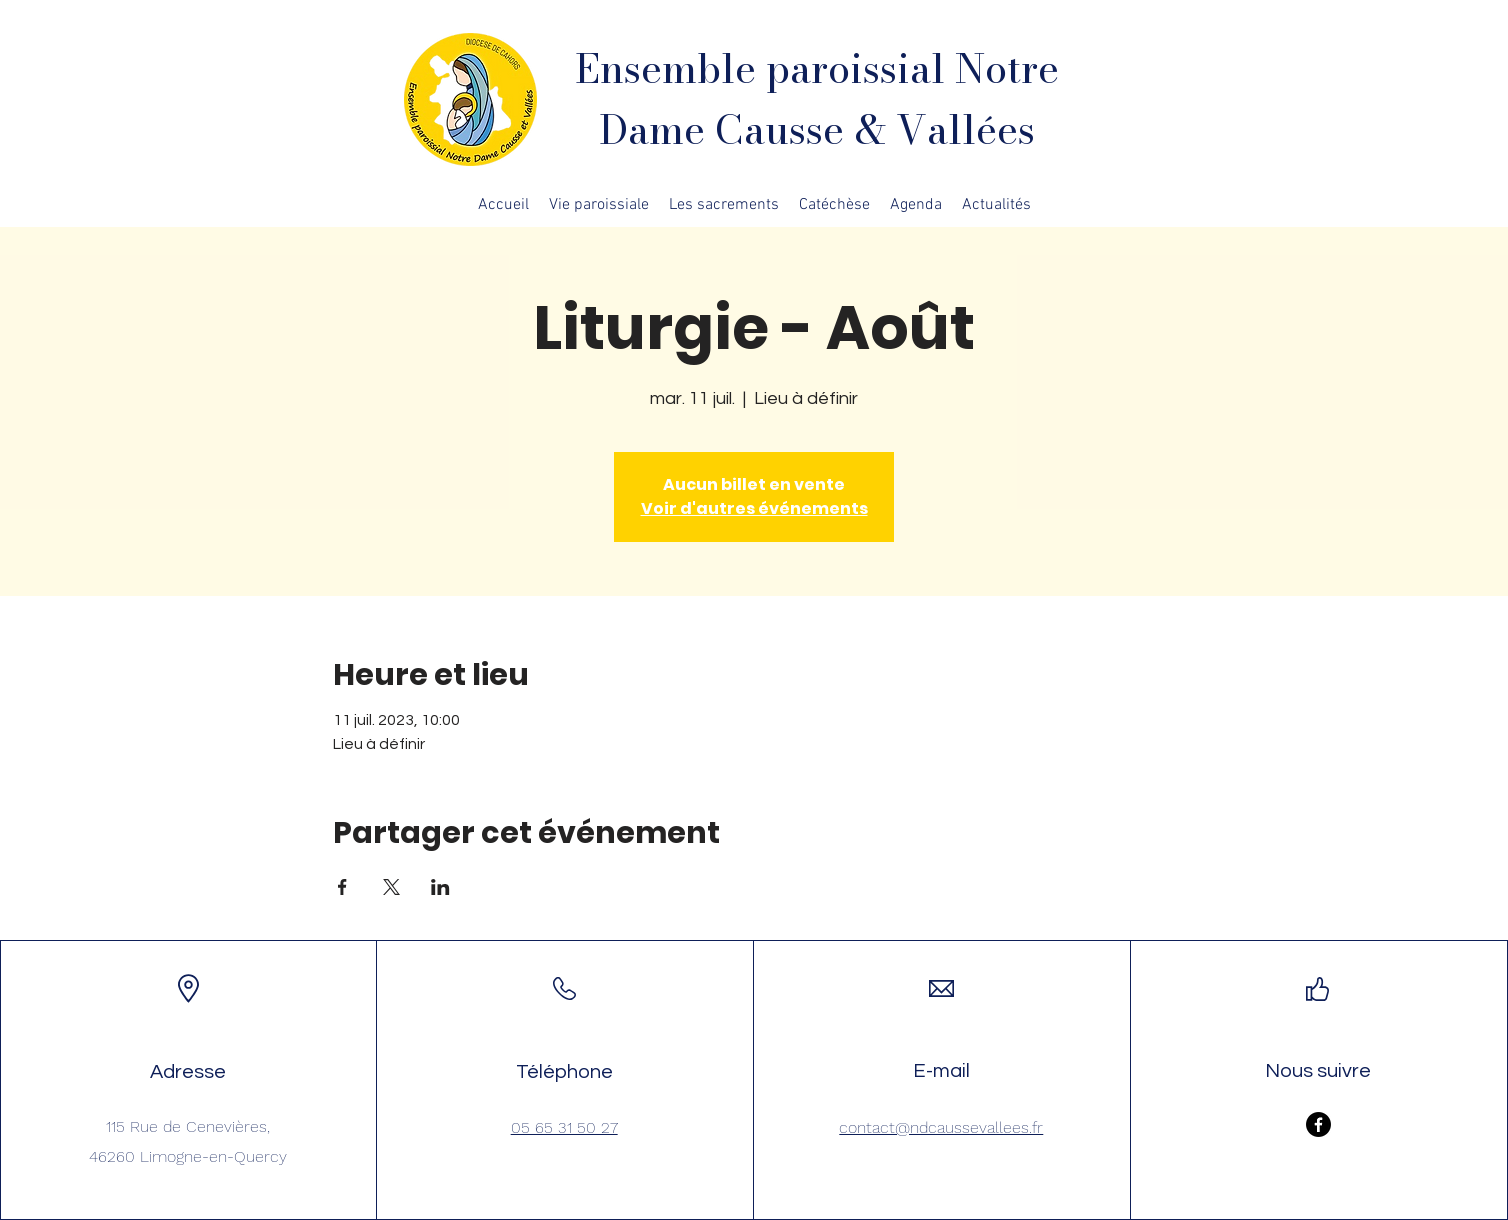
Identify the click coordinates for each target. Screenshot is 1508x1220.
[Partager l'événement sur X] (391, 887)
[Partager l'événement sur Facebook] (342, 887)
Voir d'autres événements (754, 508)
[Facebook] (1318, 1124)
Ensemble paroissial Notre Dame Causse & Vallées (817, 99)
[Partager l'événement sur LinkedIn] (440, 887)
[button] (599, 205)
